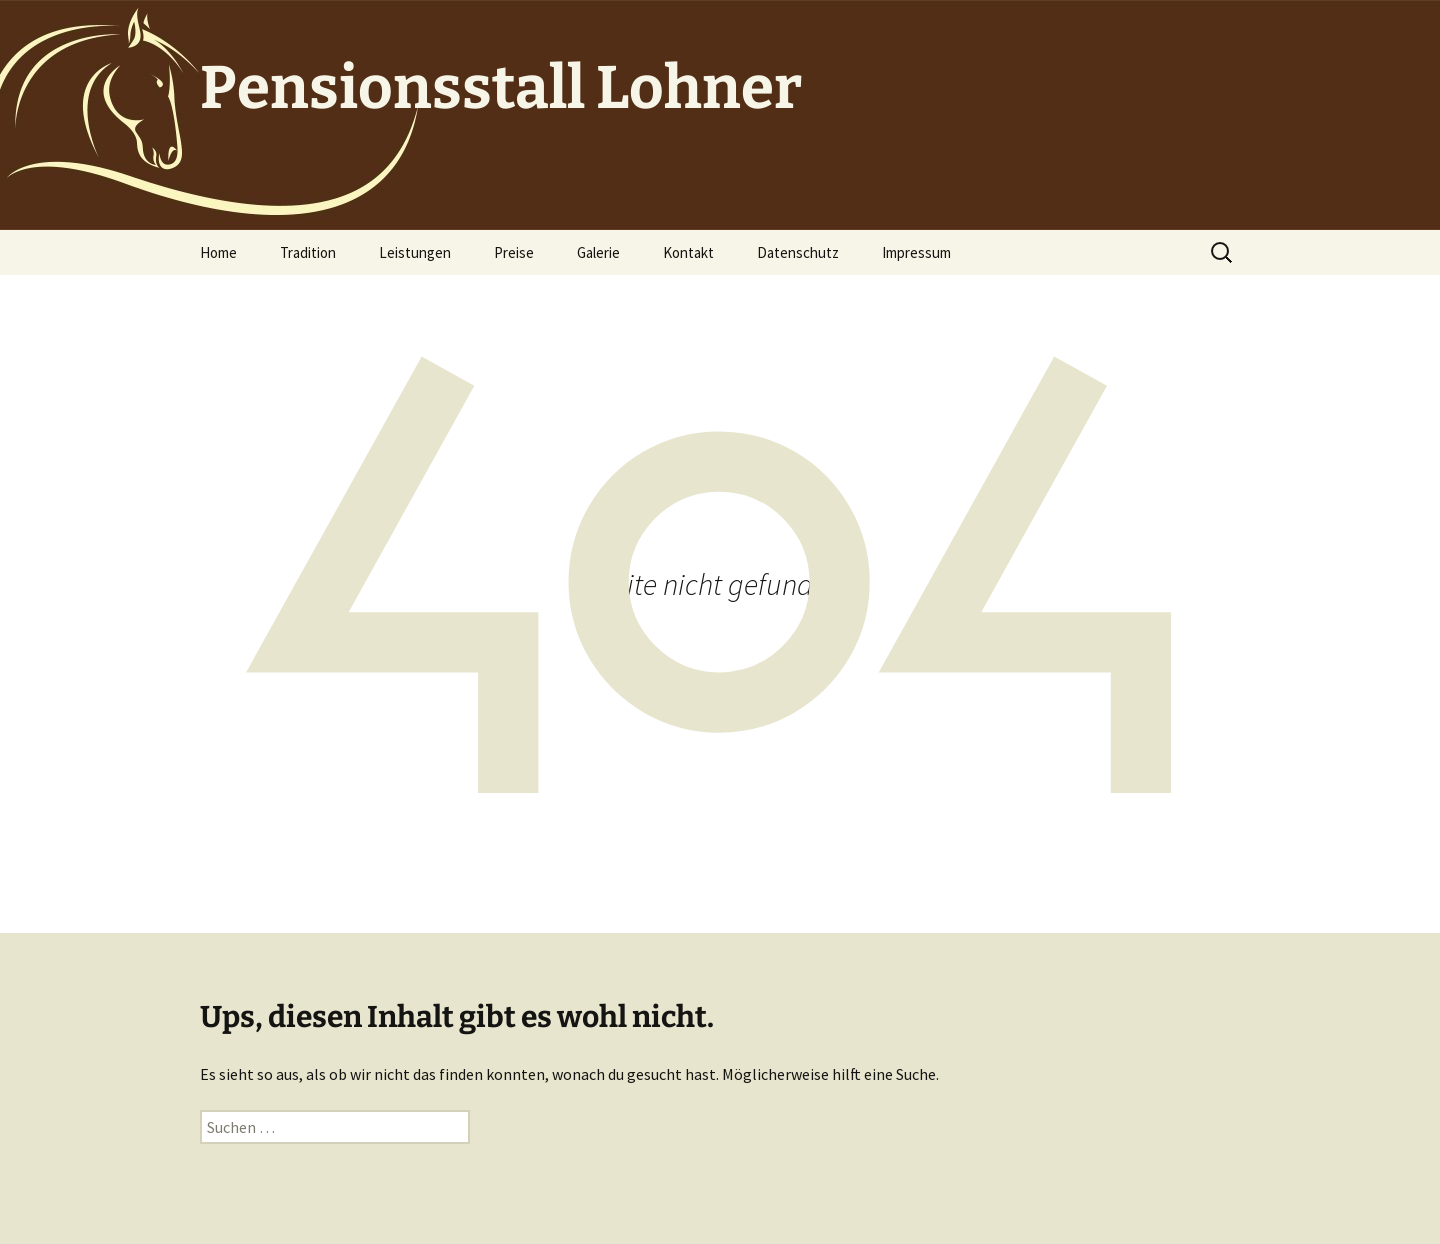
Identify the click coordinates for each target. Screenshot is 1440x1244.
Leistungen (415, 252)
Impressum (916, 252)
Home (218, 252)
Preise (514, 252)
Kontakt (688, 252)
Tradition (308, 252)
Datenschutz (798, 252)
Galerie (598, 252)
